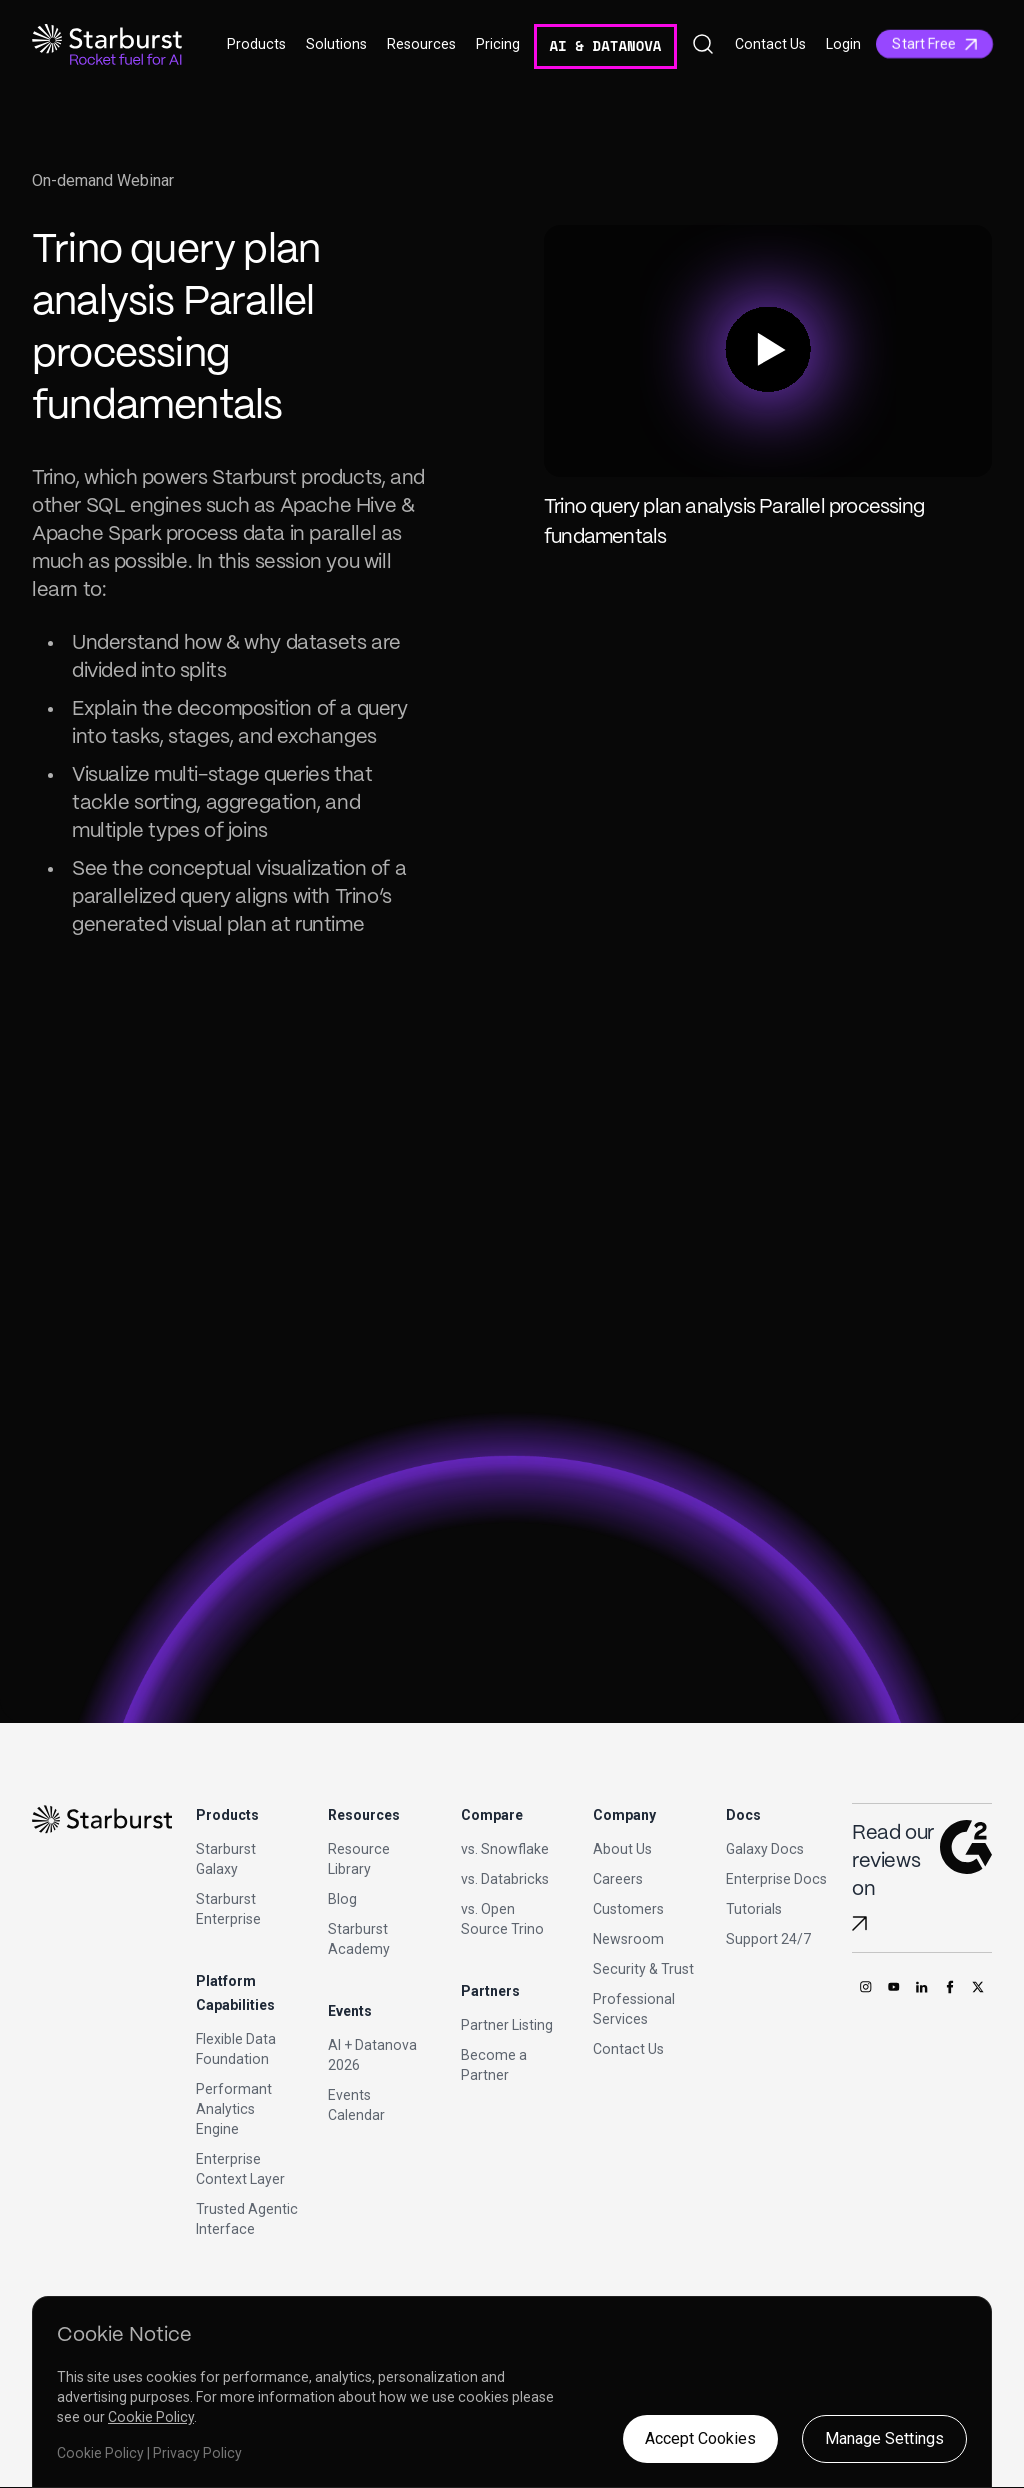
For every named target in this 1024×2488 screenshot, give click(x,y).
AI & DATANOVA (605, 45)
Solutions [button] (336, 44)
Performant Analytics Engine (234, 2109)
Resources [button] (421, 44)
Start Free (934, 44)
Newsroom (628, 1939)
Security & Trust (643, 1969)
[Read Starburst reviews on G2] (859, 1923)
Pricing (498, 44)
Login (843, 44)
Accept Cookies (700, 2438)
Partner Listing (507, 2025)
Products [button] (256, 44)
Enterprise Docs (776, 1879)
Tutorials (754, 1909)
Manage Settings (884, 2438)
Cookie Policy (151, 2417)
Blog (342, 1899)
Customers (628, 1909)
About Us (622, 1849)
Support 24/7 (768, 1939)
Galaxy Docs (765, 1849)
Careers (618, 1879)
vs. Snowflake (505, 1849)
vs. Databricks (505, 1879)
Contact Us (770, 44)
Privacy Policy (197, 2453)
